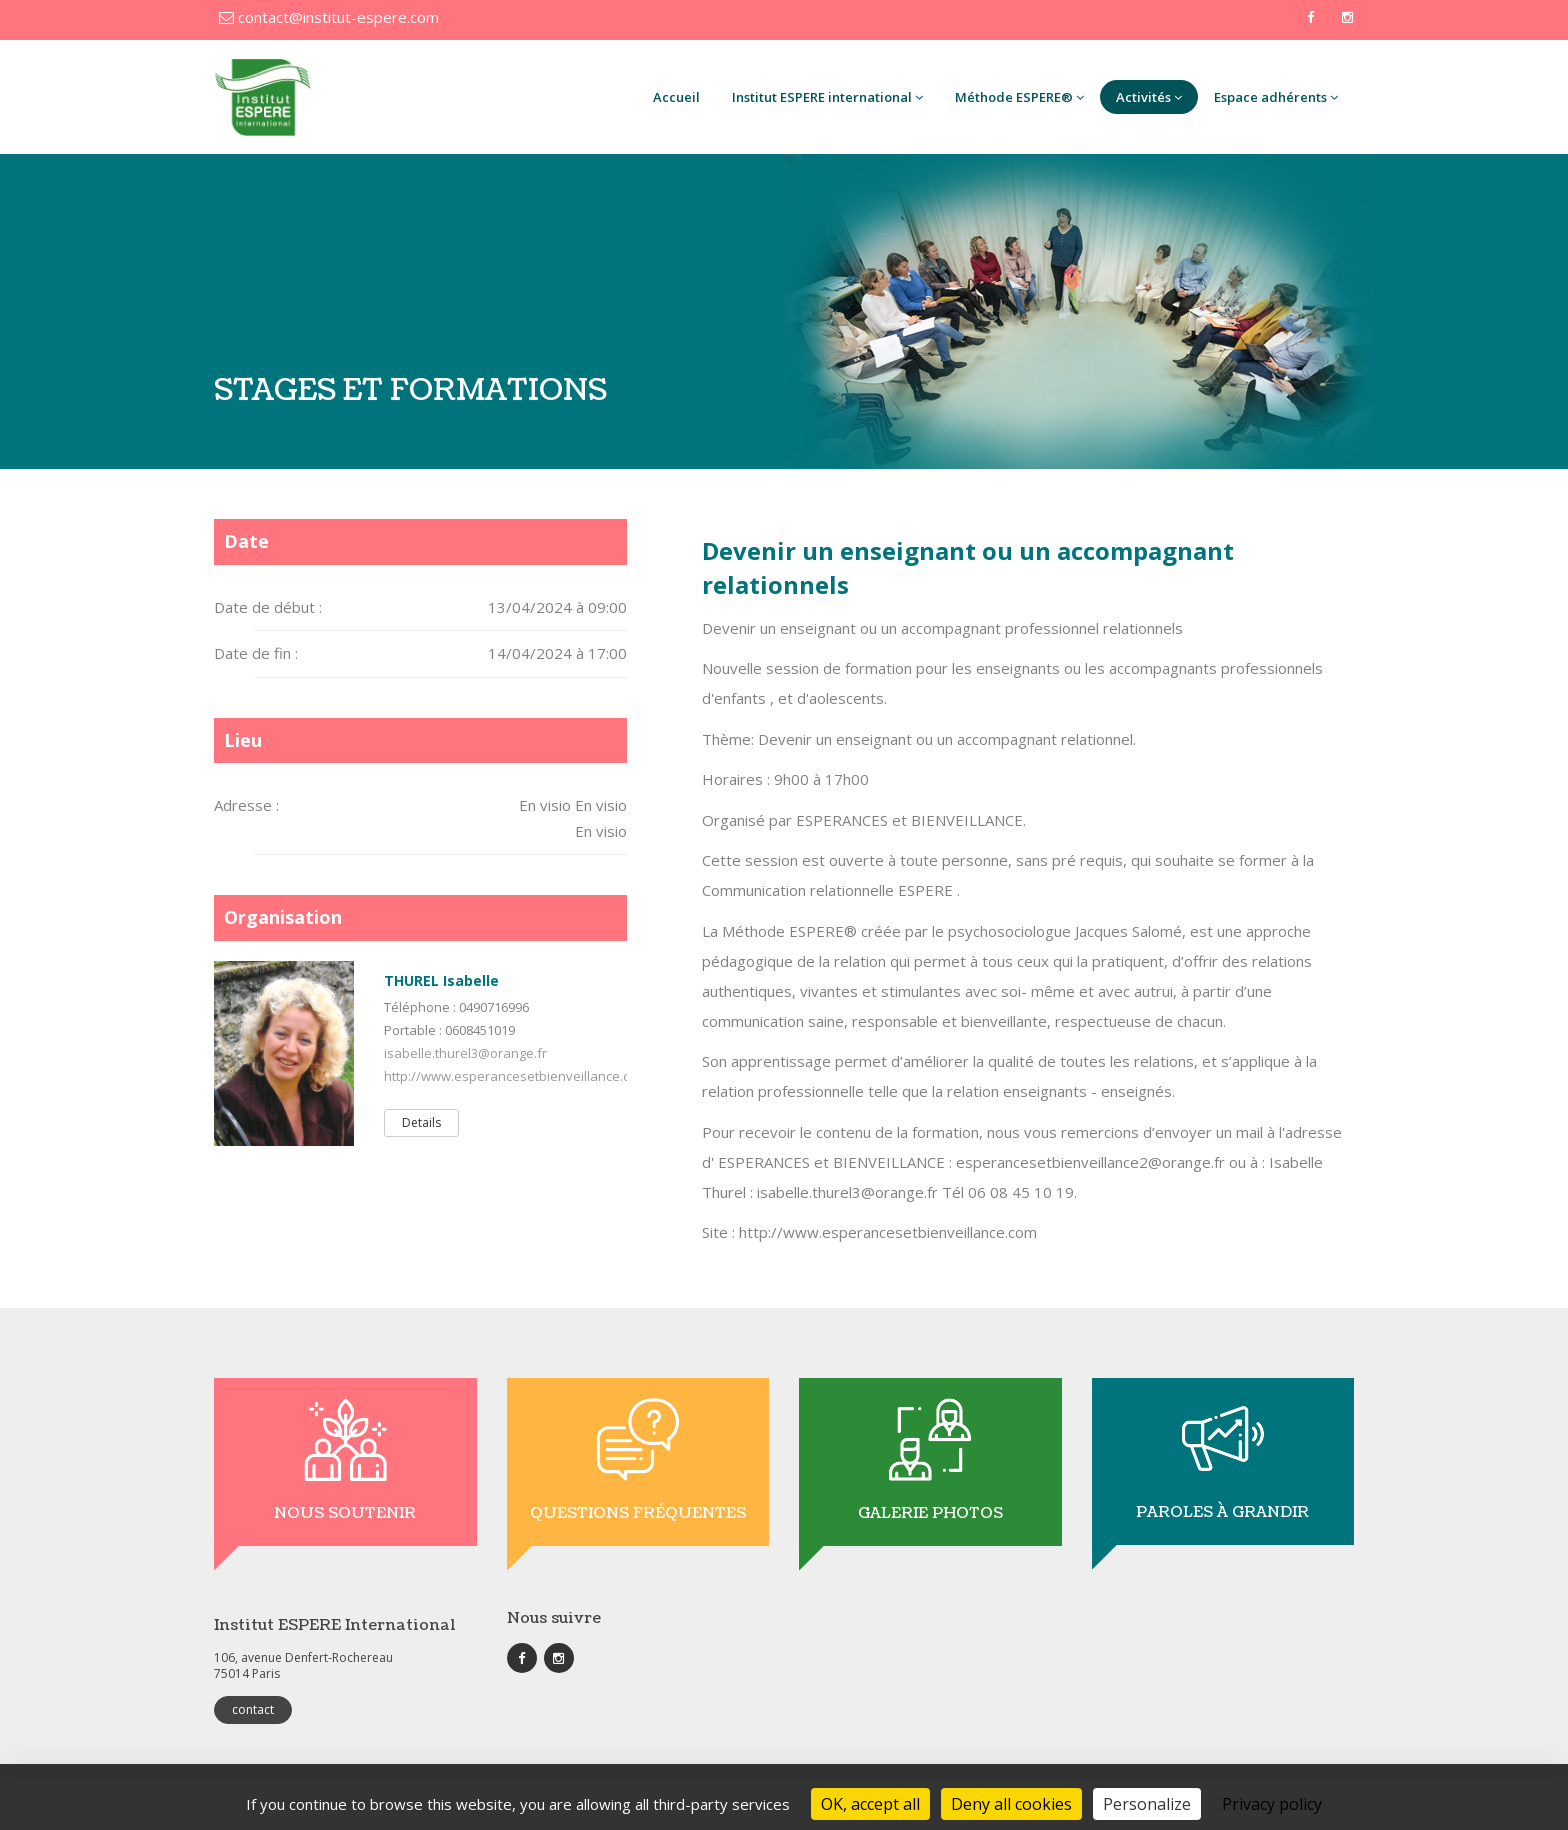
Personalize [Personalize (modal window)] (1147, 1804)
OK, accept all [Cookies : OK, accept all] (870, 1804)
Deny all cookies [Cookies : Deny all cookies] (1011, 1804)
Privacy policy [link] (1272, 1804)
